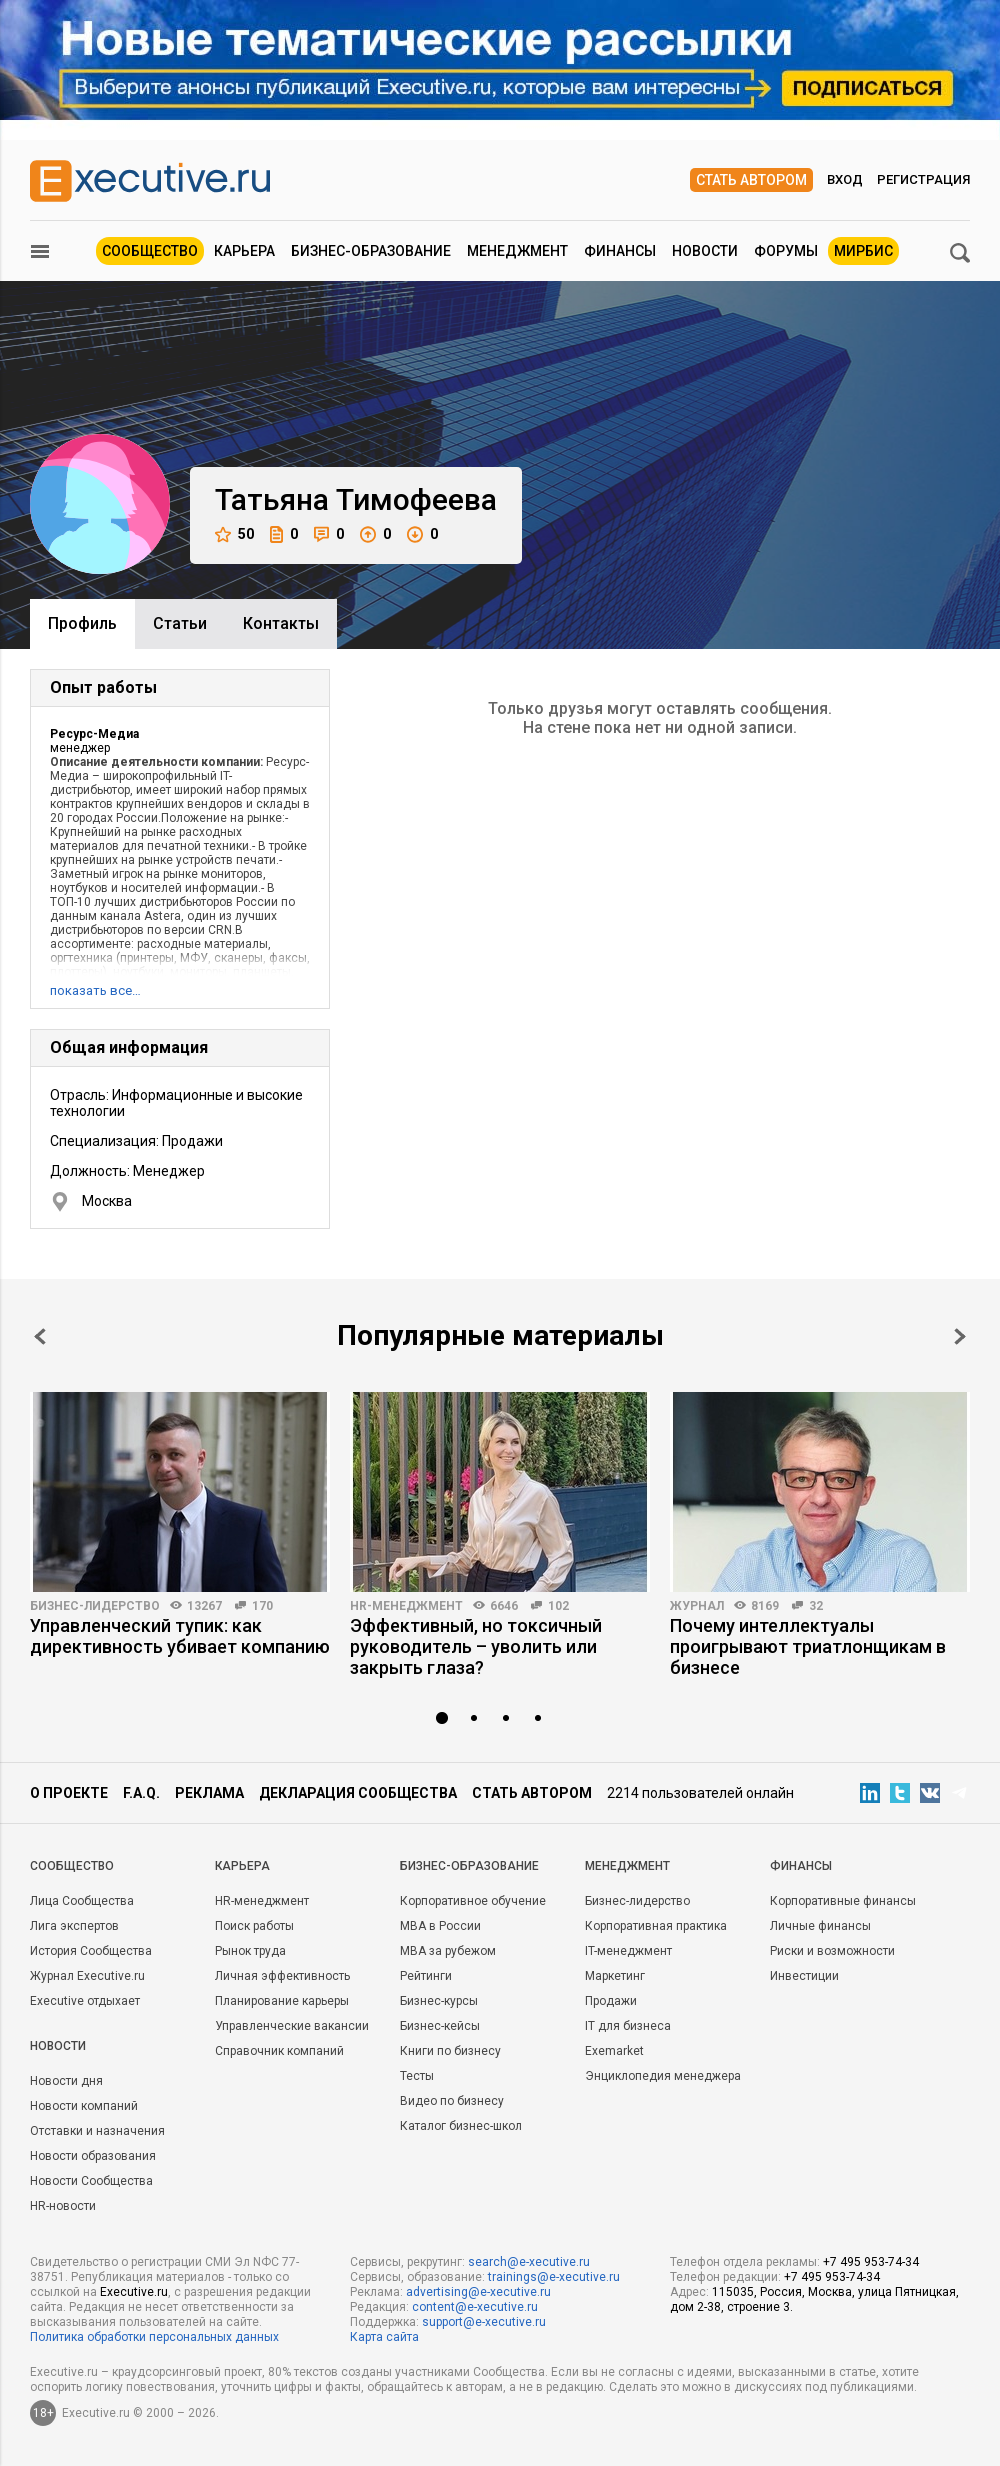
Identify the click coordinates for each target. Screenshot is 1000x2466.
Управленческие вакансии (292, 2026)
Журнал (697, 1606)
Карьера (244, 251)
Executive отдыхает (85, 2001)
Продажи (611, 2001)
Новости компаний (84, 2106)
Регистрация (923, 179)
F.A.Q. (141, 1793)
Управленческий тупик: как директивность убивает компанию (180, 1636)
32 (816, 1606)
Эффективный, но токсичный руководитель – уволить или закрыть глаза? (476, 1646)
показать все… (95, 990)
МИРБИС (863, 251)
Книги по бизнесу (450, 2051)
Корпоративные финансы (843, 1901)
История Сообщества (91, 1951)
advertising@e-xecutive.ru (478, 2292)
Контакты (281, 623)
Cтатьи (180, 623)
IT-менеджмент (628, 1951)
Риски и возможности (832, 1951)
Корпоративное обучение (473, 1901)
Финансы (620, 251)
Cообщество (72, 1866)
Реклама (209, 1793)
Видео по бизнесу (452, 2101)
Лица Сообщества (82, 1901)
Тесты (417, 2076)
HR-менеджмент (406, 1606)
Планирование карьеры (282, 2001)
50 (234, 534)
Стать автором (751, 180)
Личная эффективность (282, 1976)
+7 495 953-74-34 (871, 2262)
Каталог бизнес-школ (461, 2126)
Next (960, 1336)
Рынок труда (250, 1951)
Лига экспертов (74, 1926)
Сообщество (150, 251)
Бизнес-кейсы (440, 2026)
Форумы (786, 251)
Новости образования (93, 2156)
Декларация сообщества (358, 1793)
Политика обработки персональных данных (154, 2337)
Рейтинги (426, 1976)
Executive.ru (134, 2292)
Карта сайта (384, 2337)
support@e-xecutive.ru (484, 2322)
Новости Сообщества (91, 2181)
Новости (705, 251)
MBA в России (440, 1926)
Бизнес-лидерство (95, 1606)
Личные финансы (820, 1926)
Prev (40, 1336)
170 (262, 1606)
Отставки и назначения (97, 2131)
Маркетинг (615, 1976)
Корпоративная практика (656, 1926)
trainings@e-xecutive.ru (554, 2277)
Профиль (82, 623)
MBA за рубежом (448, 1951)
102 (558, 1606)
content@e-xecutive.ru (475, 2307)
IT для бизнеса (628, 2026)
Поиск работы (254, 1926)
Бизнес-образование (371, 251)
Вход (845, 179)
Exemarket (614, 2051)
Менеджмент (517, 251)
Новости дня (66, 2081)
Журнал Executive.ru (87, 1976)
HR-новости (63, 2206)
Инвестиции (804, 1976)
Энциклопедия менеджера (663, 2076)
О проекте (69, 1793)
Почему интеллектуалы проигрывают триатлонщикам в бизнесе (808, 1646)
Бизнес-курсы (439, 2001)
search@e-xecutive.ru (529, 2262)
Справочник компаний (279, 2051)
